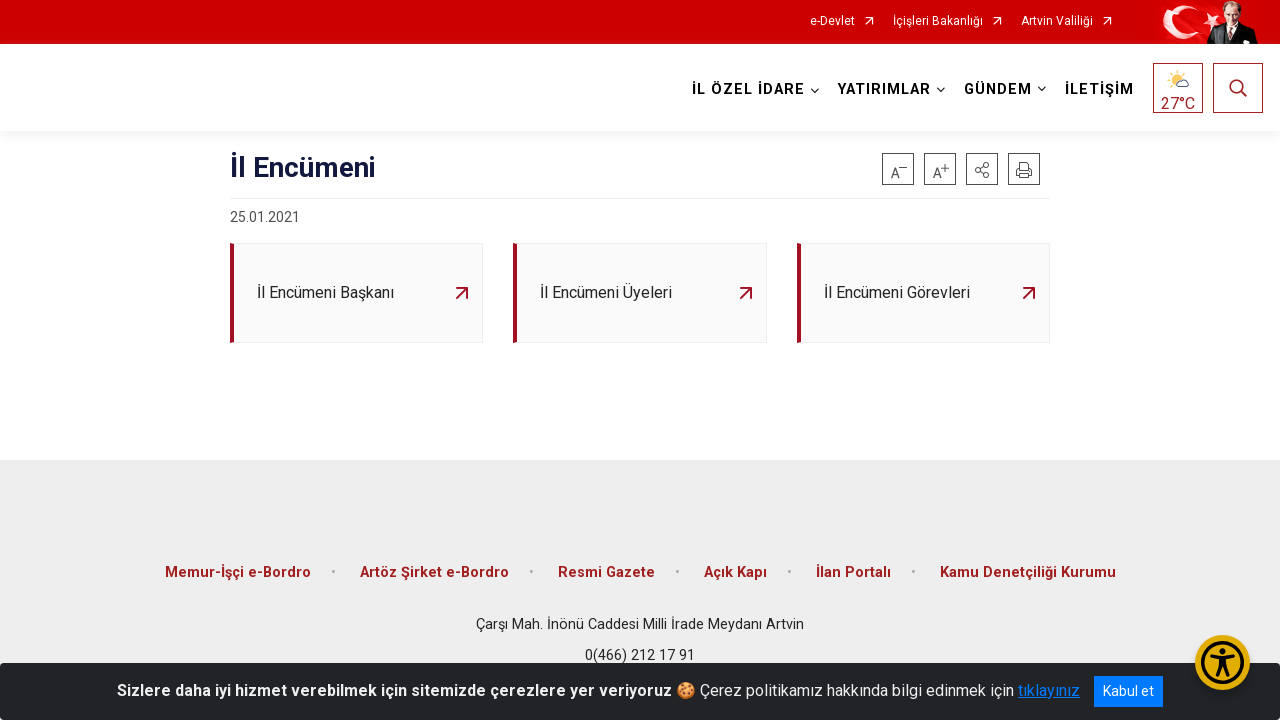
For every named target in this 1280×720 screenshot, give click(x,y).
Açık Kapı (735, 572)
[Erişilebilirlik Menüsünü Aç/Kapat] (1222, 662)
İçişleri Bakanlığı (938, 21)
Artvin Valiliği (1057, 21)
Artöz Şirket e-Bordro (434, 572)
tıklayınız (1049, 690)
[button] (982, 169)
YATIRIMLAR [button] (884, 89)
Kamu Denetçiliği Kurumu (1028, 572)
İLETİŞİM (1099, 89)
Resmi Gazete (606, 572)
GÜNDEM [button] (998, 89)
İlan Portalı (853, 572)
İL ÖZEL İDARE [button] (748, 89)
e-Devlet (832, 21)
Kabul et (1128, 691)
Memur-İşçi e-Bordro (238, 572)
